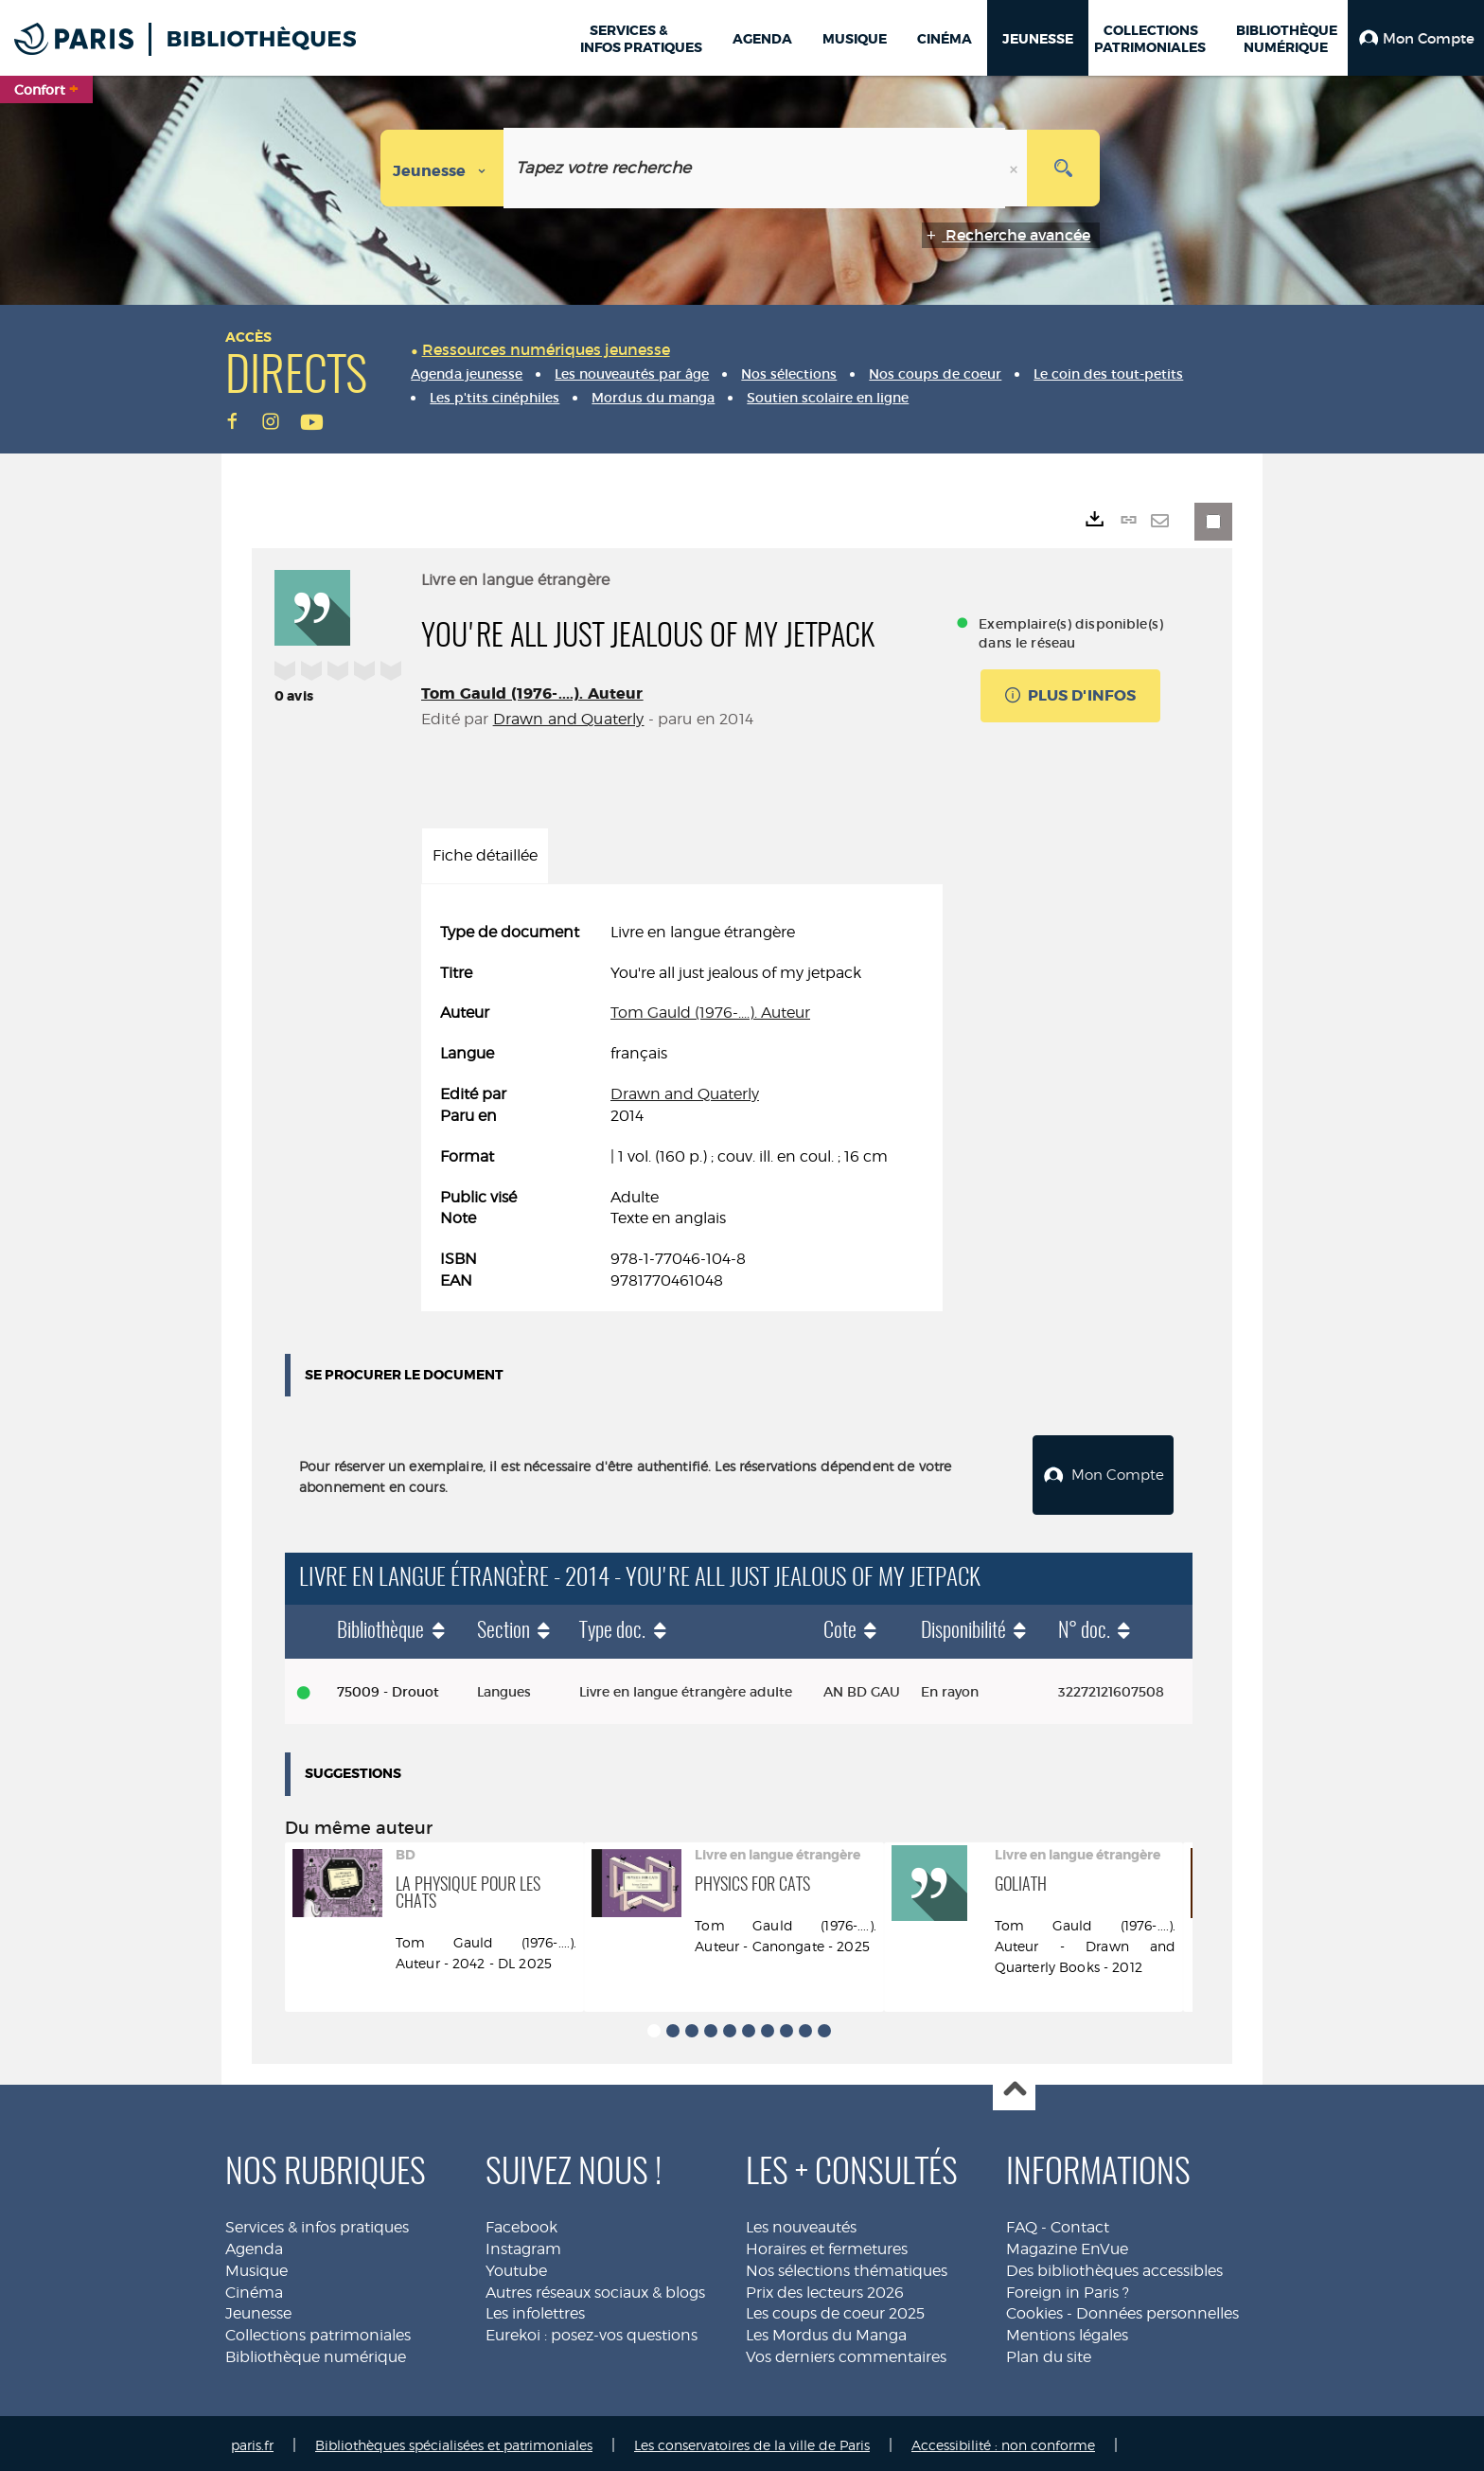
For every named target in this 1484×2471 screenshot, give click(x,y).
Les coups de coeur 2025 (835, 2309)
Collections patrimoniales (318, 2330)
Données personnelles (1157, 2309)
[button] (1416, 38)
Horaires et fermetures (827, 2244)
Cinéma (254, 2288)
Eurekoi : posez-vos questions (592, 2330)
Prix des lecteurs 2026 (825, 2288)
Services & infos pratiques (317, 2222)
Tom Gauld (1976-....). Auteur (532, 693)
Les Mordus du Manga (826, 2330)
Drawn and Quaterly (569, 719)
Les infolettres (535, 2309)
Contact (1080, 2222)
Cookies (1034, 2309)
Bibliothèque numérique (315, 2352)
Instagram (523, 2244)
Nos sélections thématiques (846, 2266)
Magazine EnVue (1067, 2244)
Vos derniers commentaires (846, 2352)
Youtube (516, 2266)
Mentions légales (1067, 2330)
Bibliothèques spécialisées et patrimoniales (453, 2440)
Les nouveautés (801, 2222)
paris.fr (252, 2440)
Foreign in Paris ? (1067, 2288)
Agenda (254, 2244)
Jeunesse (258, 2309)
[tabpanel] (682, 1107)
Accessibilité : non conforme (1003, 2440)
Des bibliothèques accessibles (1114, 2266)
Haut (1014, 2085)
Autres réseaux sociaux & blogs (595, 2288)
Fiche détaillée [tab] (485, 855)
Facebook (521, 2222)
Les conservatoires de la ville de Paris (752, 2440)
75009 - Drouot (388, 1687)
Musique (256, 2266)
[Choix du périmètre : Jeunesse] (442, 168)
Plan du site (1048, 2352)
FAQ (1021, 2222)
